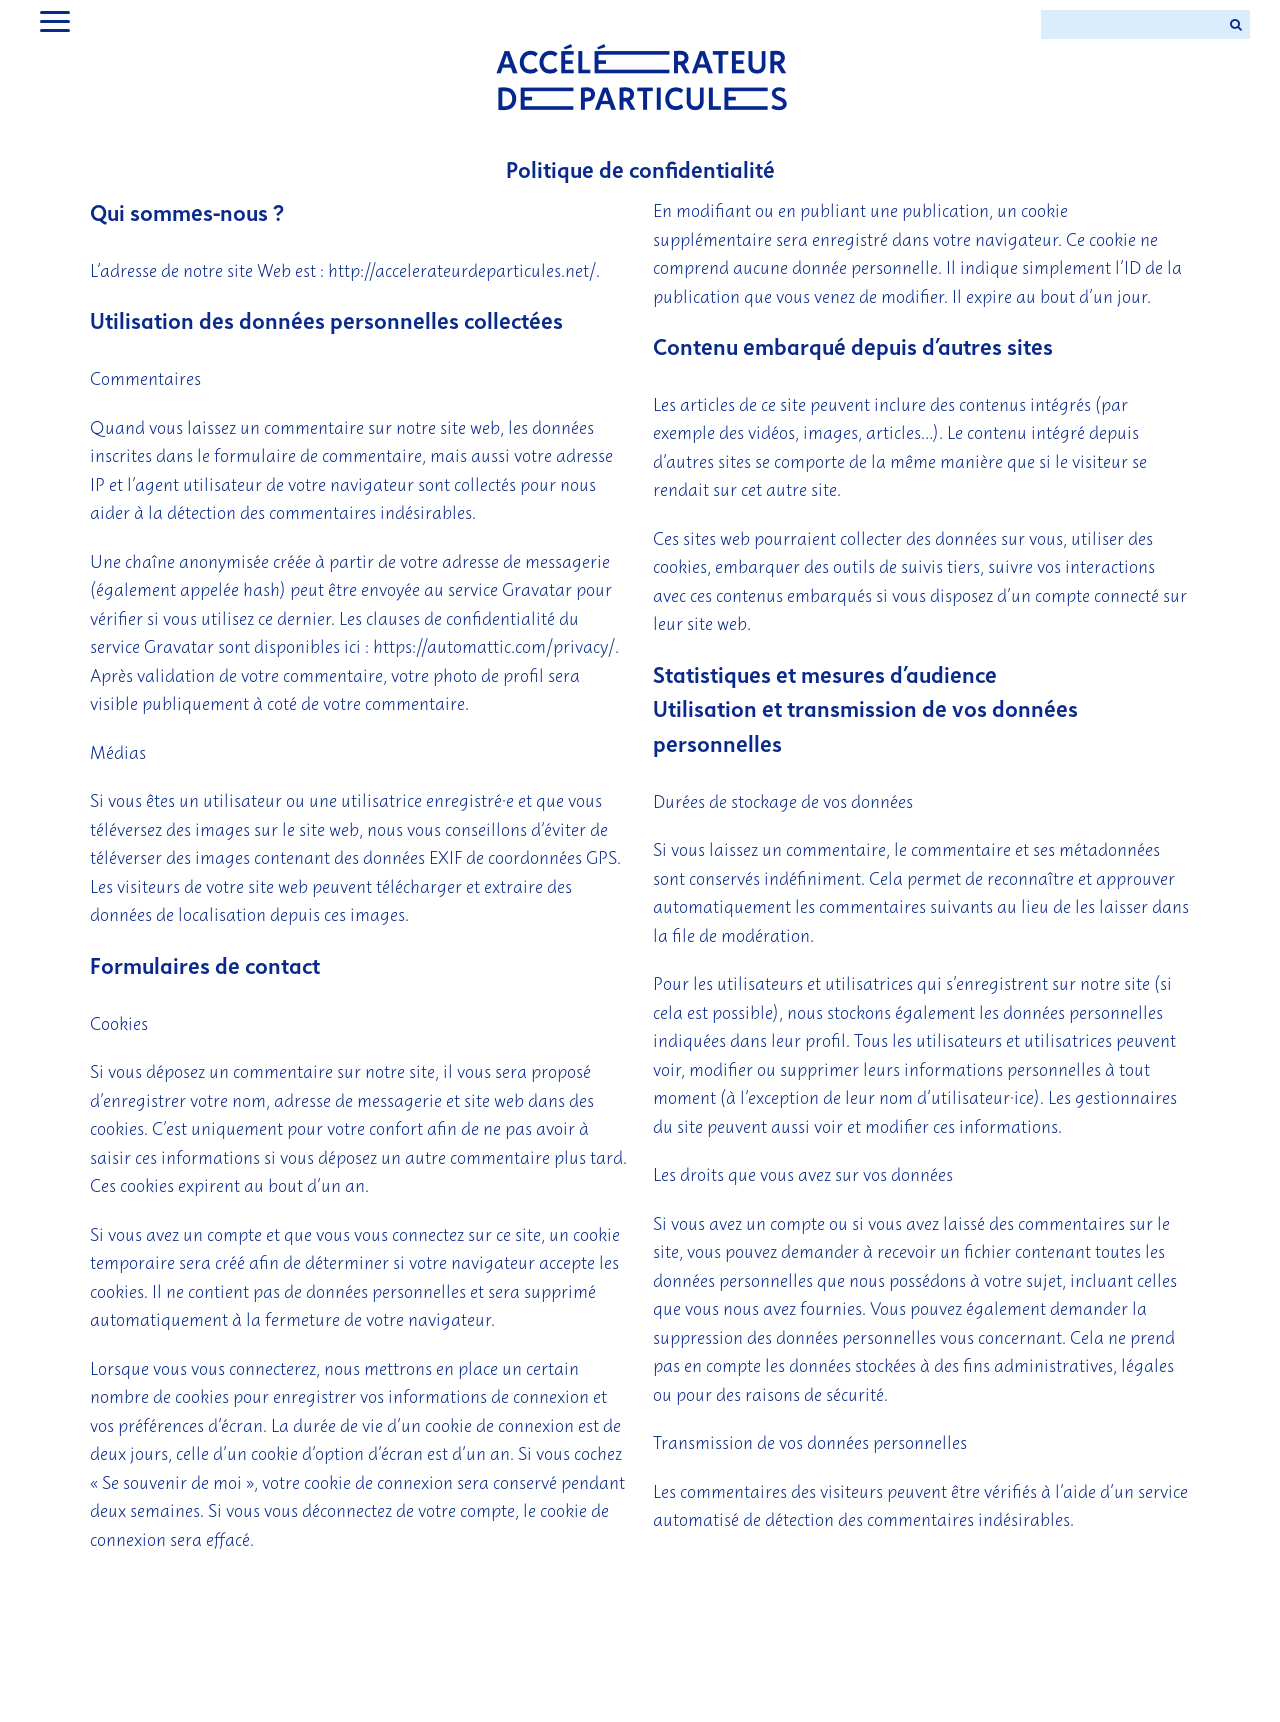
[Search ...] (1131, 24)
